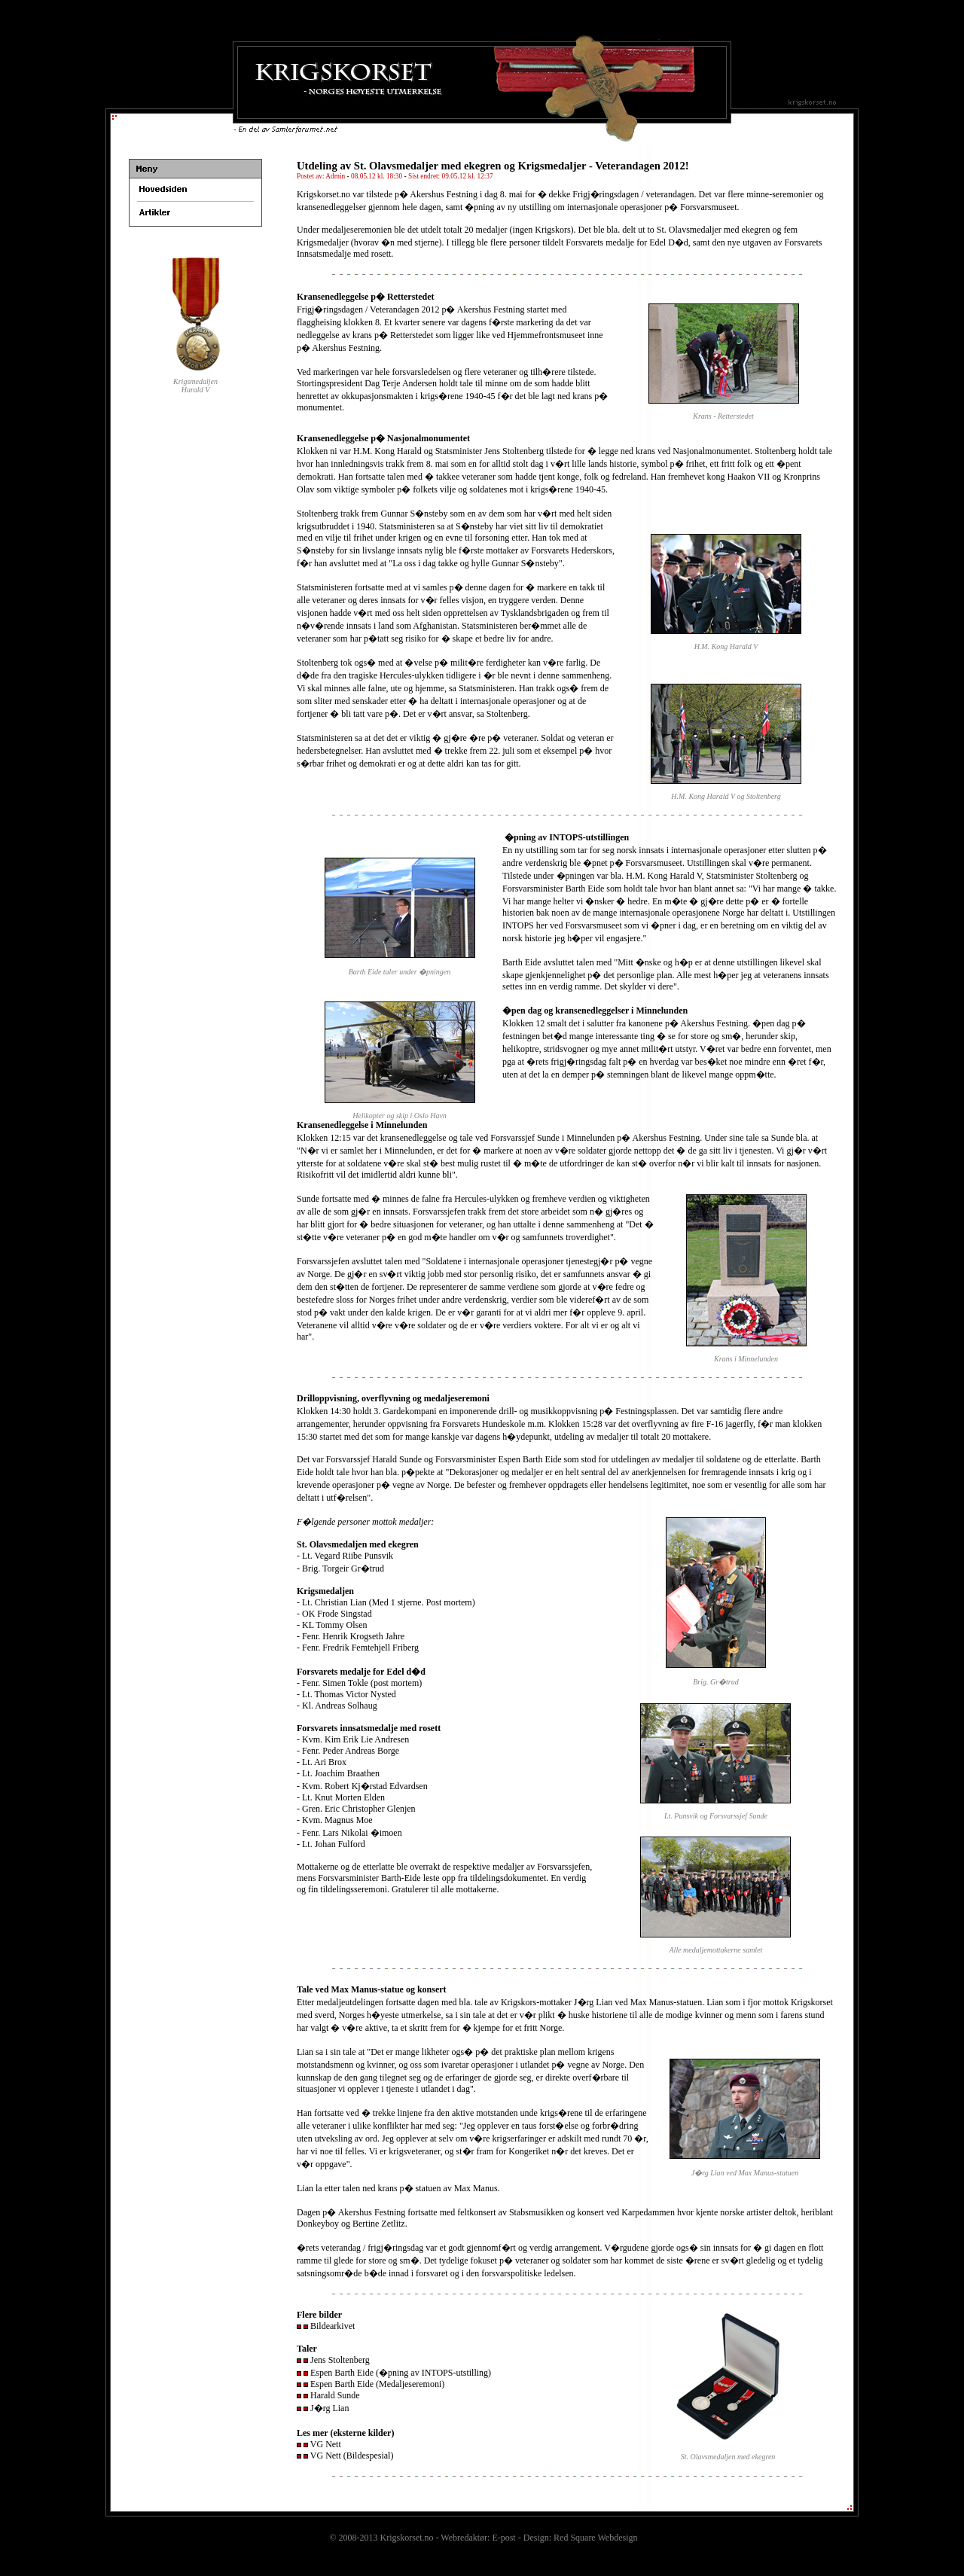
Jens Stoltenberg (340, 2360)
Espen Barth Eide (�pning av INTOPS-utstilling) (400, 2372)
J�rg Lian (329, 2408)
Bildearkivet (332, 2326)
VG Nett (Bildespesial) (352, 2455)
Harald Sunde (335, 2395)
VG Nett (325, 2444)
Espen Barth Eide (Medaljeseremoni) (377, 2384)
